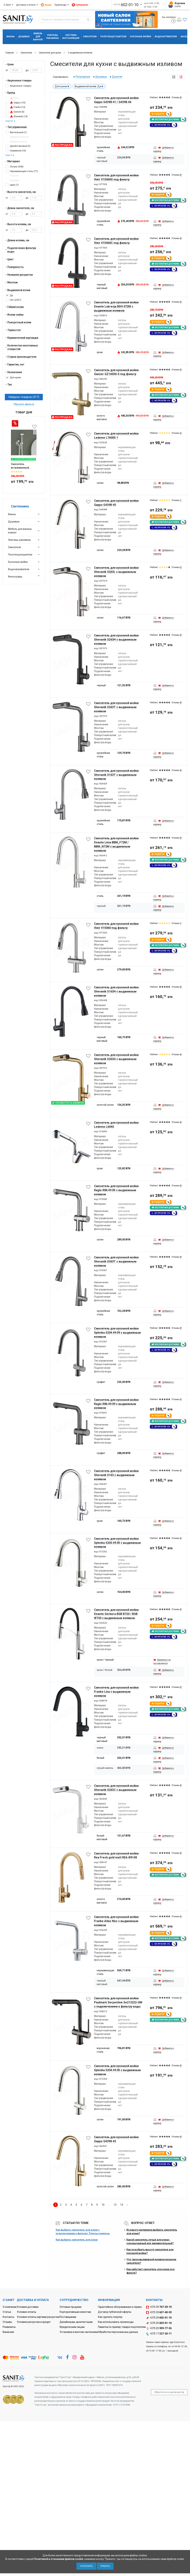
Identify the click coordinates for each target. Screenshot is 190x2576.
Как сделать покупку (110, 2316)
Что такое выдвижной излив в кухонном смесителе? (151, 2261)
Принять (105, 2566)
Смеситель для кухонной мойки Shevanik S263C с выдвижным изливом (116, 1790)
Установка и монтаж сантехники (79, 2332)
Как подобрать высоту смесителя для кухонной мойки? (150, 2251)
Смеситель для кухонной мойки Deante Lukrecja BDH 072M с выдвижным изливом (116, 306)
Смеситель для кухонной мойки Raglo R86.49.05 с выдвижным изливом (116, 1190)
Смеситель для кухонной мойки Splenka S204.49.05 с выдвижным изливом (117, 2070)
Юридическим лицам (72, 2327)
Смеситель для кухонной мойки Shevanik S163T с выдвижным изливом (116, 775)
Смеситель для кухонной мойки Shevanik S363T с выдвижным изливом (116, 1261)
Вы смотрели (169, 19)
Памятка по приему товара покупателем (122, 2327)
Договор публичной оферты (114, 2311)
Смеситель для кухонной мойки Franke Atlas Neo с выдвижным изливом (116, 1921)
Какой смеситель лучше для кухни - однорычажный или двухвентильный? (150, 2241)
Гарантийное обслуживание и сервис (120, 2306)
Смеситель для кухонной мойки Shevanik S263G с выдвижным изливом (116, 1059)
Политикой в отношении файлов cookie (58, 2559)
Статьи (7, 2311)
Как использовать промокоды (116, 2321)
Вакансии (8, 2332)
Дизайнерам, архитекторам (76, 2321)
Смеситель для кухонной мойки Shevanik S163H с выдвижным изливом (116, 991)
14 (121, 2204)
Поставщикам (68, 2316)
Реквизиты (9, 2327)
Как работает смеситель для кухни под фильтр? (150, 2271)
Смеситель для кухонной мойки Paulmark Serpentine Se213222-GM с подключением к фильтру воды (118, 2002)
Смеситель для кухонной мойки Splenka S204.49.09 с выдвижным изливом (117, 1332)
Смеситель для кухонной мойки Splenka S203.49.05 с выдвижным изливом (117, 1543)
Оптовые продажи (70, 2306)
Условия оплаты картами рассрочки (38, 2316)
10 (103, 2204)
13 (115, 2204)
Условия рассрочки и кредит (34, 2321)
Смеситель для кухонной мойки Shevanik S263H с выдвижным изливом (116, 639)
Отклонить (86, 2566)
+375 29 (159, 2307)
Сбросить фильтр (23, 404)
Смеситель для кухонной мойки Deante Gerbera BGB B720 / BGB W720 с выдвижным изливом (116, 1614)
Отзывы (7, 2321)
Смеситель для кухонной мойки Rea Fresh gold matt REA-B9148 (116, 1855)
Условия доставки (28, 2306)
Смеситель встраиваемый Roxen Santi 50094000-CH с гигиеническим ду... (23, 466)
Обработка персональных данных (118, 2332)
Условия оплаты (26, 2311)
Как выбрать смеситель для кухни (77, 2239)
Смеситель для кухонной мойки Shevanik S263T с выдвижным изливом (116, 707)
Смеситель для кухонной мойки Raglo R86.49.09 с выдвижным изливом (116, 1404)
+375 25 (159, 2328)
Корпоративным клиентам (75, 2311)
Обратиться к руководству (169, 2392)
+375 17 (159, 2333)
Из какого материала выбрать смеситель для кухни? (151, 2231)
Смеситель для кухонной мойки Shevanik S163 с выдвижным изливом (116, 1475)
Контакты (8, 2316)
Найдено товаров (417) (23, 397)
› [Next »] (127, 2204)
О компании (10, 2306)
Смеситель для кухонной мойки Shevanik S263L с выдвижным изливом (116, 572)
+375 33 (159, 2312)
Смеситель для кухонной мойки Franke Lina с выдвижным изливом (116, 1692)
